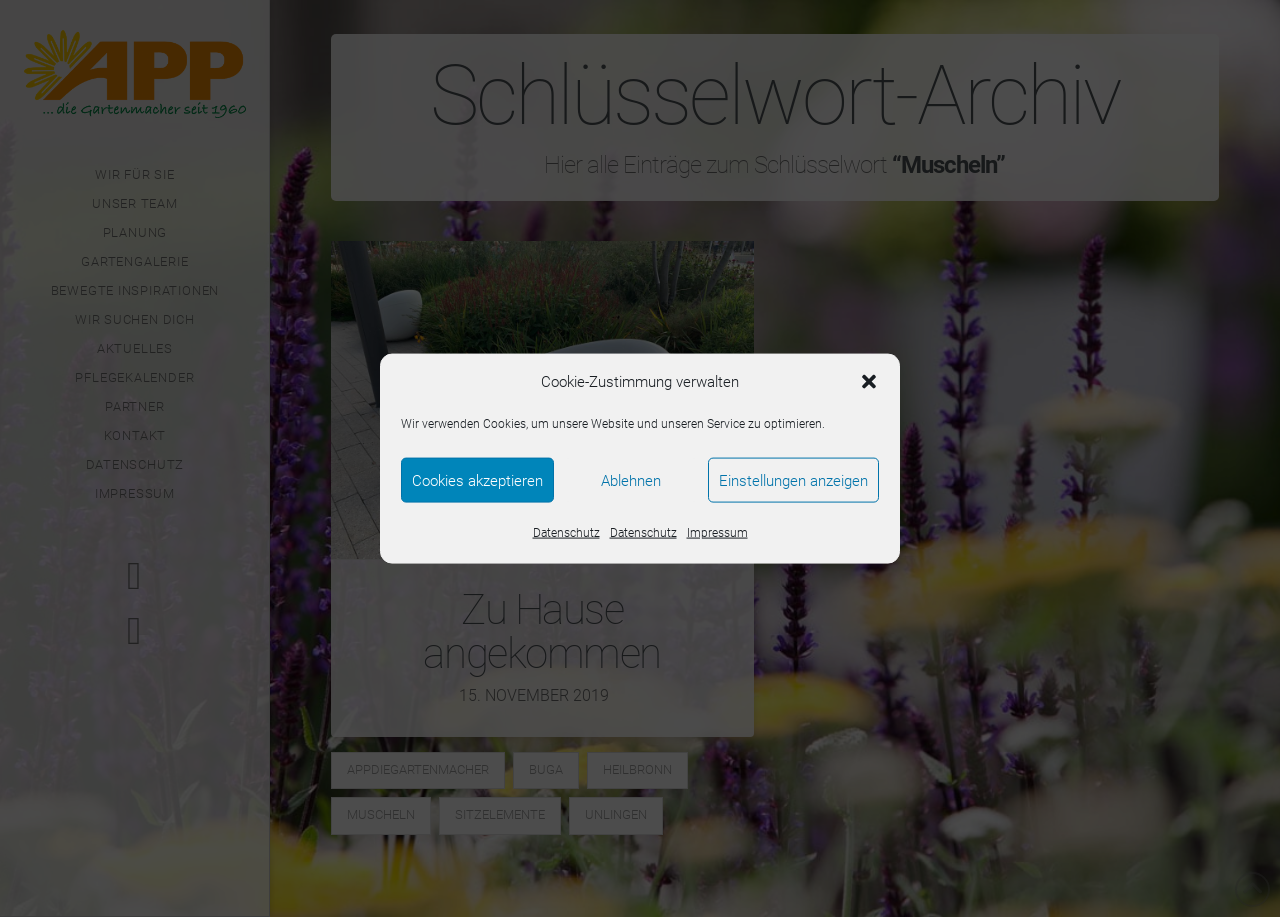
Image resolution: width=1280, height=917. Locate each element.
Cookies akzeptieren (477, 480)
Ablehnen (631, 480)
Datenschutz (566, 533)
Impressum (717, 533)
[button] (869, 382)
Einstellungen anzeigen (793, 480)
